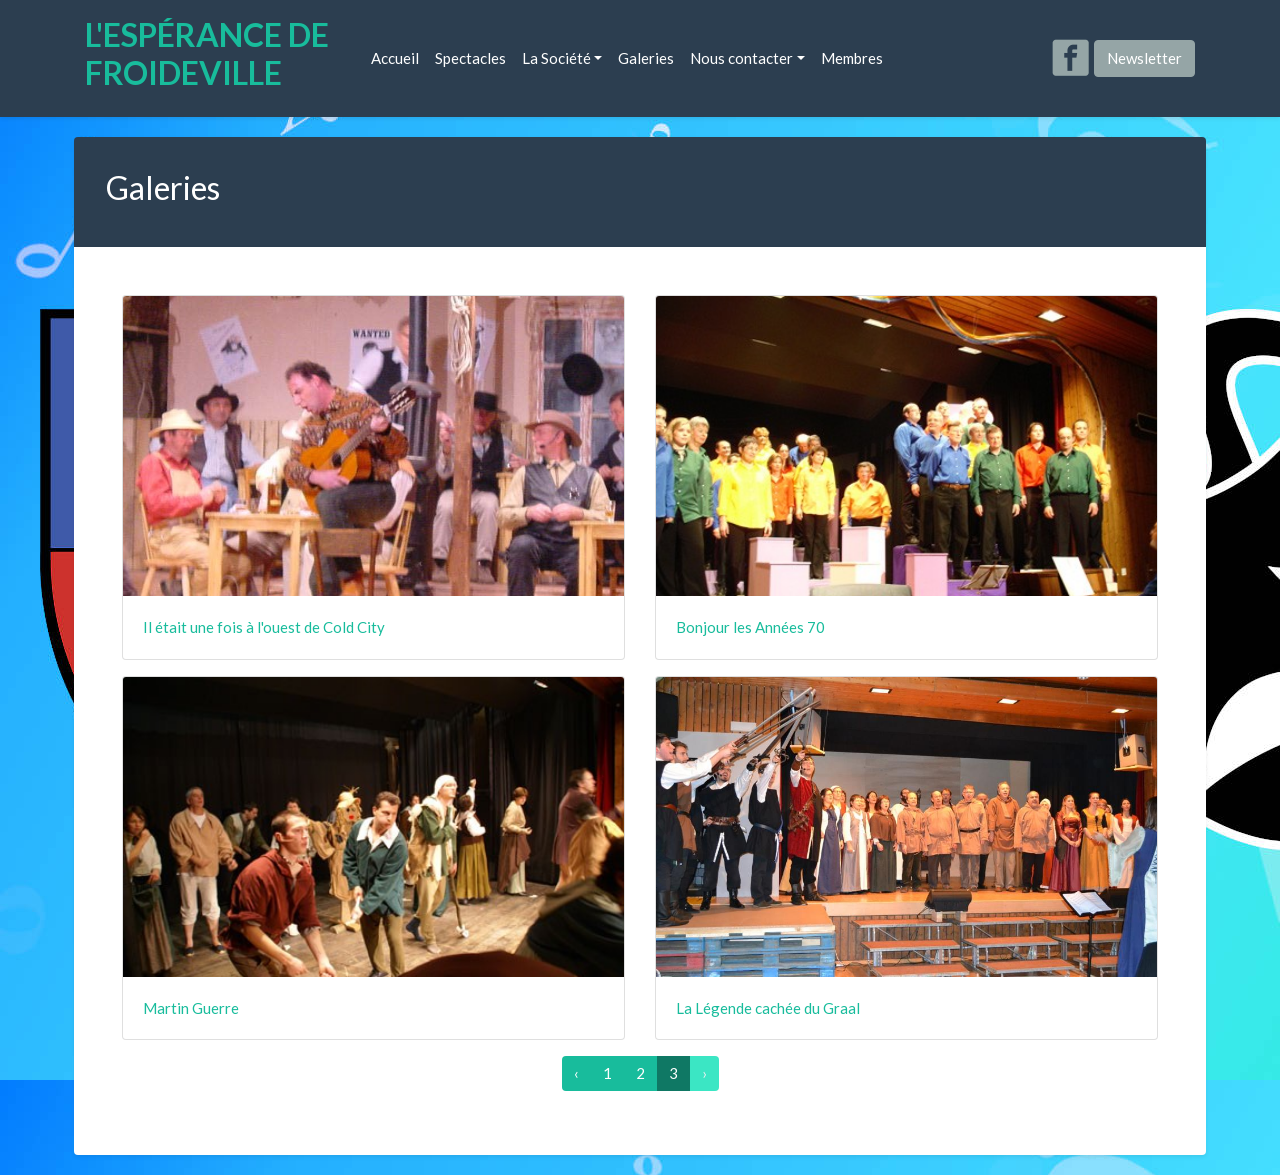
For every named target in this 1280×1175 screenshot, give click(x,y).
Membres (852, 58)
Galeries (646, 58)
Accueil (395, 58)
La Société (556, 58)
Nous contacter (741, 58)
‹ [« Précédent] (576, 1073)
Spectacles (470, 58)
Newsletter (1144, 58)
